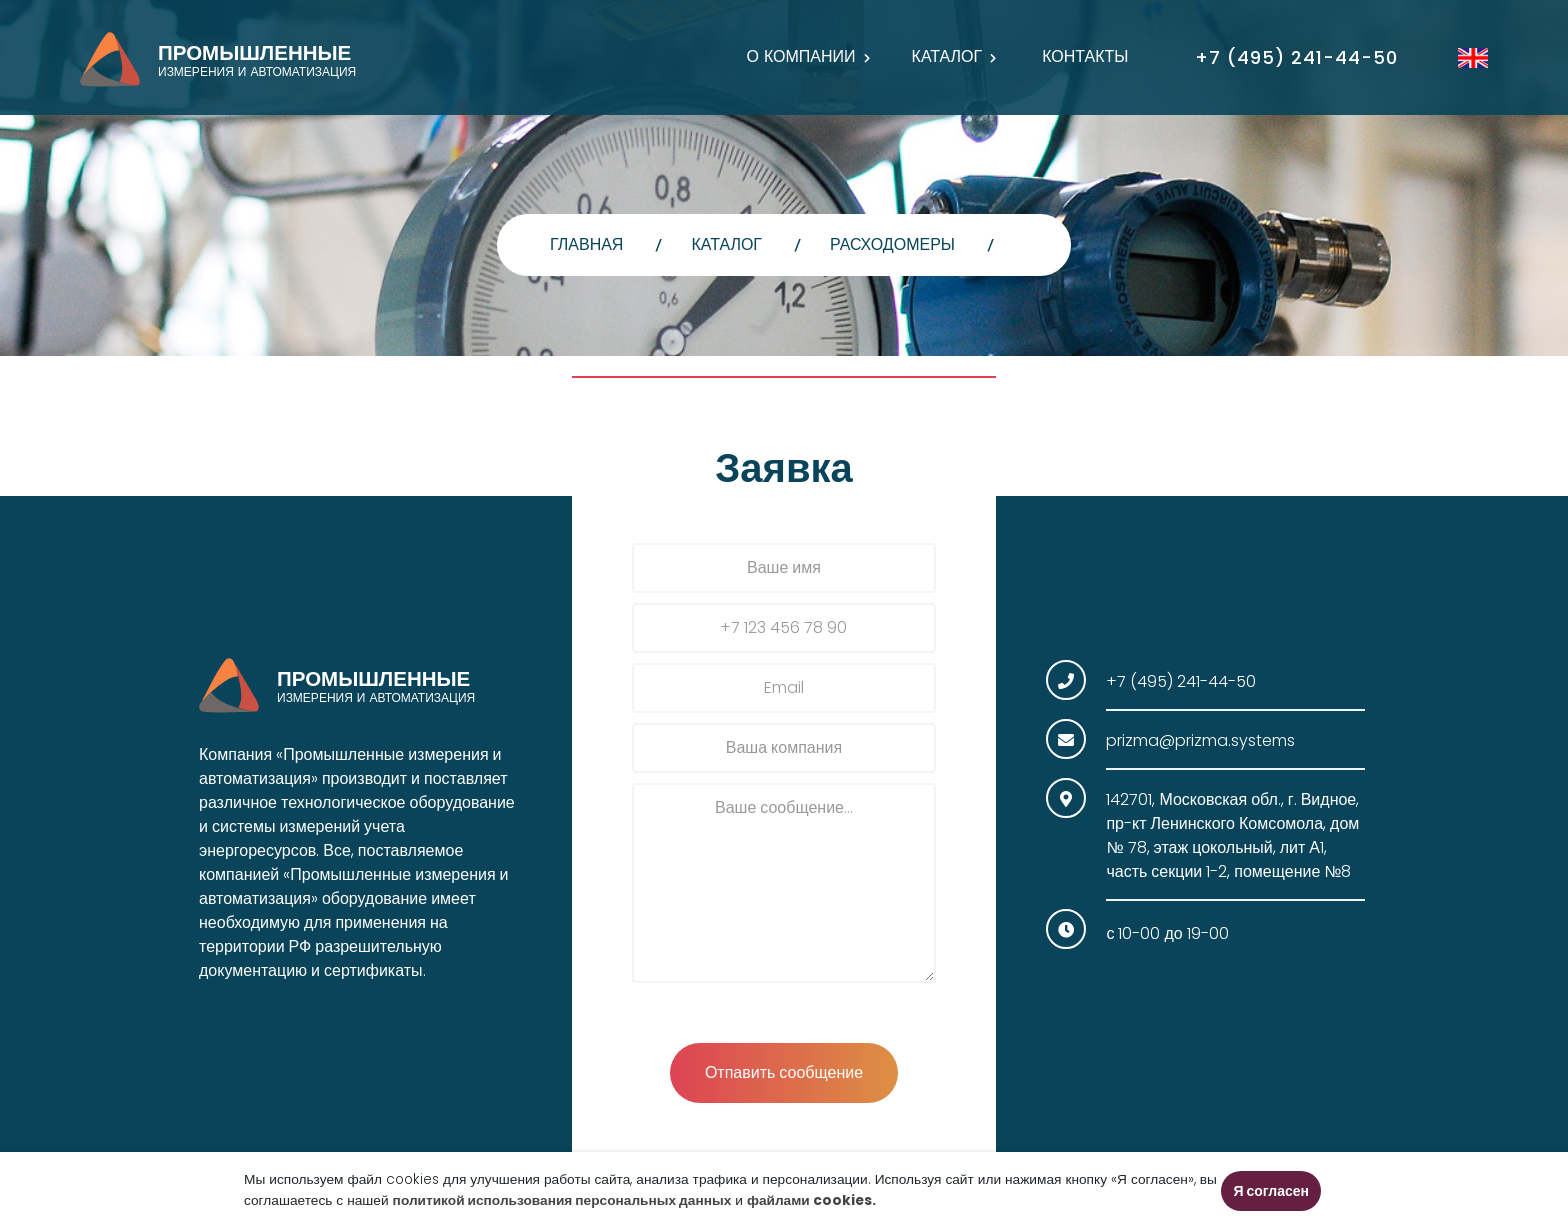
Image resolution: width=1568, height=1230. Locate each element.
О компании (800, 56)
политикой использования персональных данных (562, 1200)
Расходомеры (892, 244)
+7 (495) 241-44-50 (1296, 57)
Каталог (947, 56)
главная (586, 244)
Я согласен (1271, 1191)
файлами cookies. (811, 1200)
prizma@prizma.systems (1200, 740)
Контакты (1085, 56)
